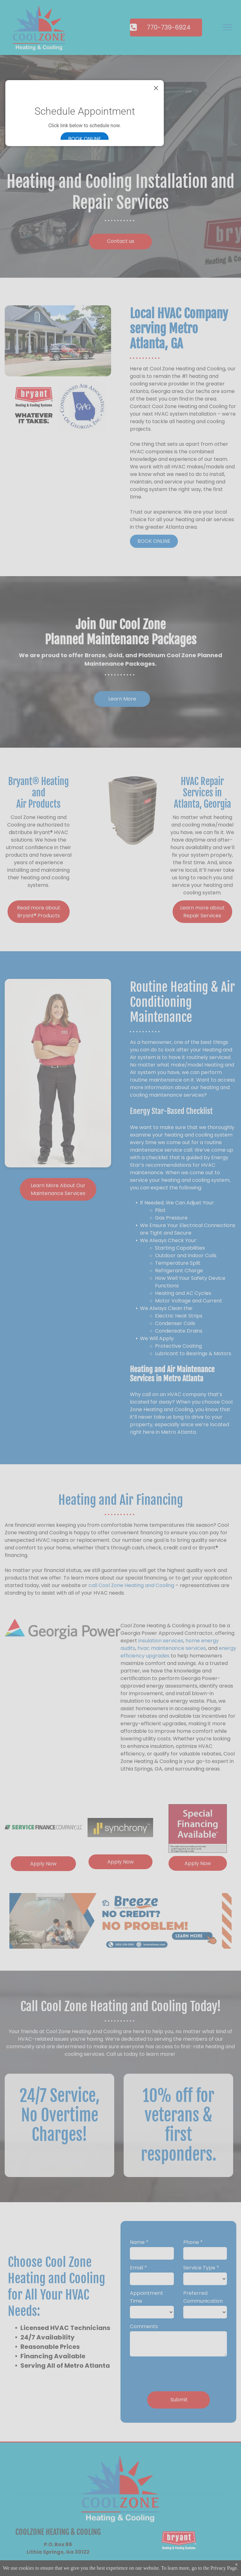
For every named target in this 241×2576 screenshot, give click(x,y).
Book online (84, 138)
